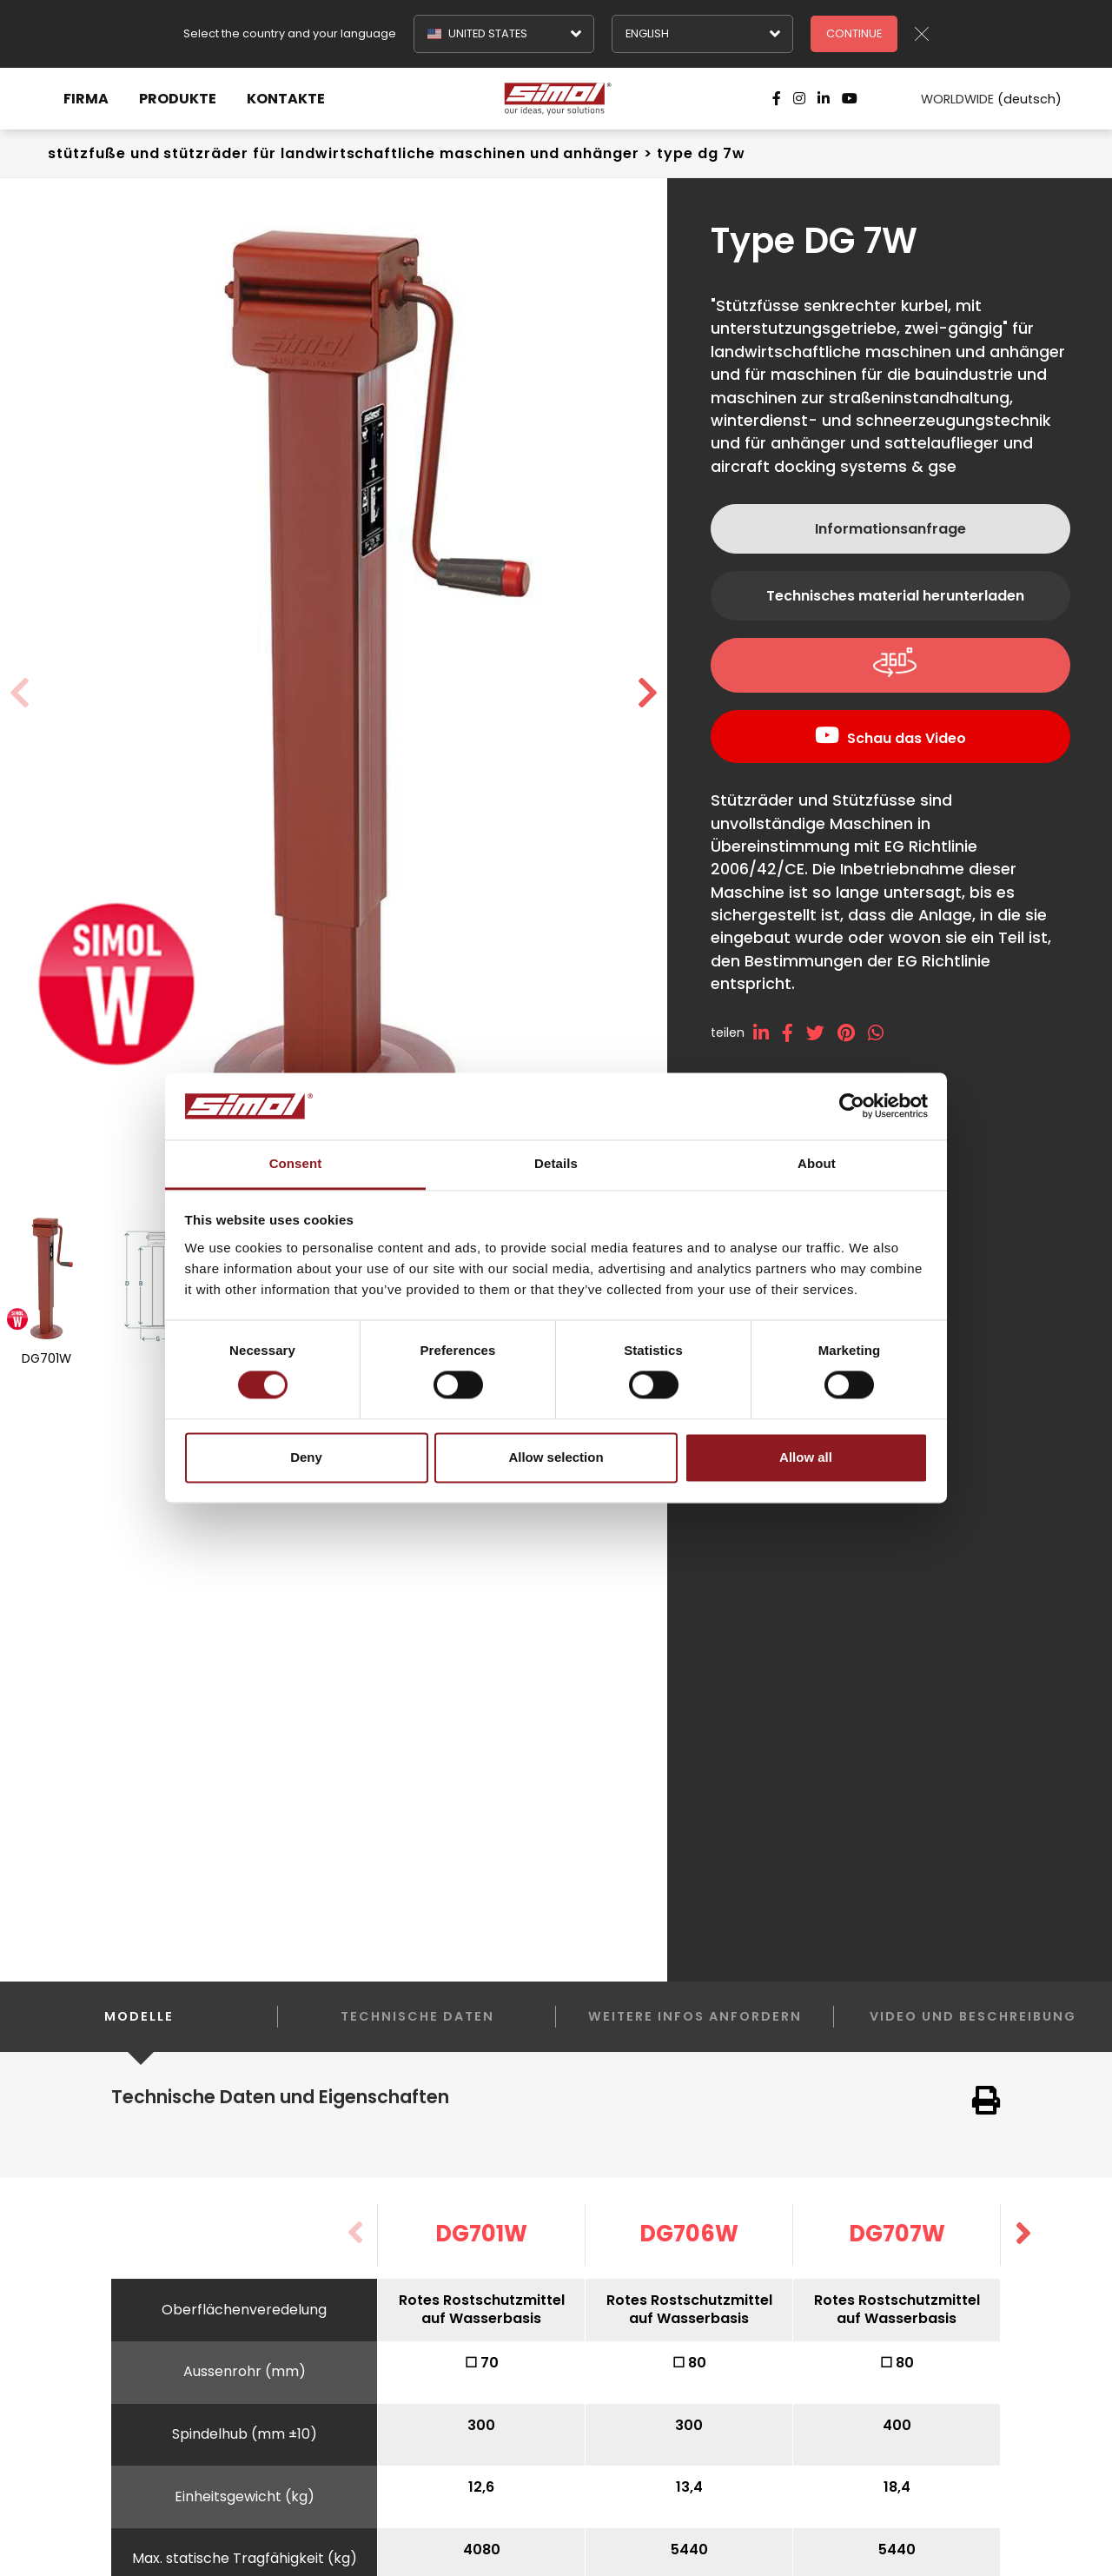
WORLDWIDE (979, 99)
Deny (306, 1457)
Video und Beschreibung (973, 2016)
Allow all (805, 1457)
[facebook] (794, 1032)
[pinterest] (852, 1032)
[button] (648, 693)
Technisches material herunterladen (895, 596)
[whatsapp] (882, 1032)
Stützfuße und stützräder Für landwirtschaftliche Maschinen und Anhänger (343, 153)
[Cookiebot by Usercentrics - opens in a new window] (852, 1106)
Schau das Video (906, 738)
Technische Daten (417, 2016)
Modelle (139, 2030)
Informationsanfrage (890, 529)
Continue (854, 33)
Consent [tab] (295, 1163)
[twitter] (821, 1032)
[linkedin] (767, 1032)
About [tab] (817, 1163)
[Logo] (556, 99)
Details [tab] (556, 1163)
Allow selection (555, 1457)
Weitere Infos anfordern (695, 2016)
